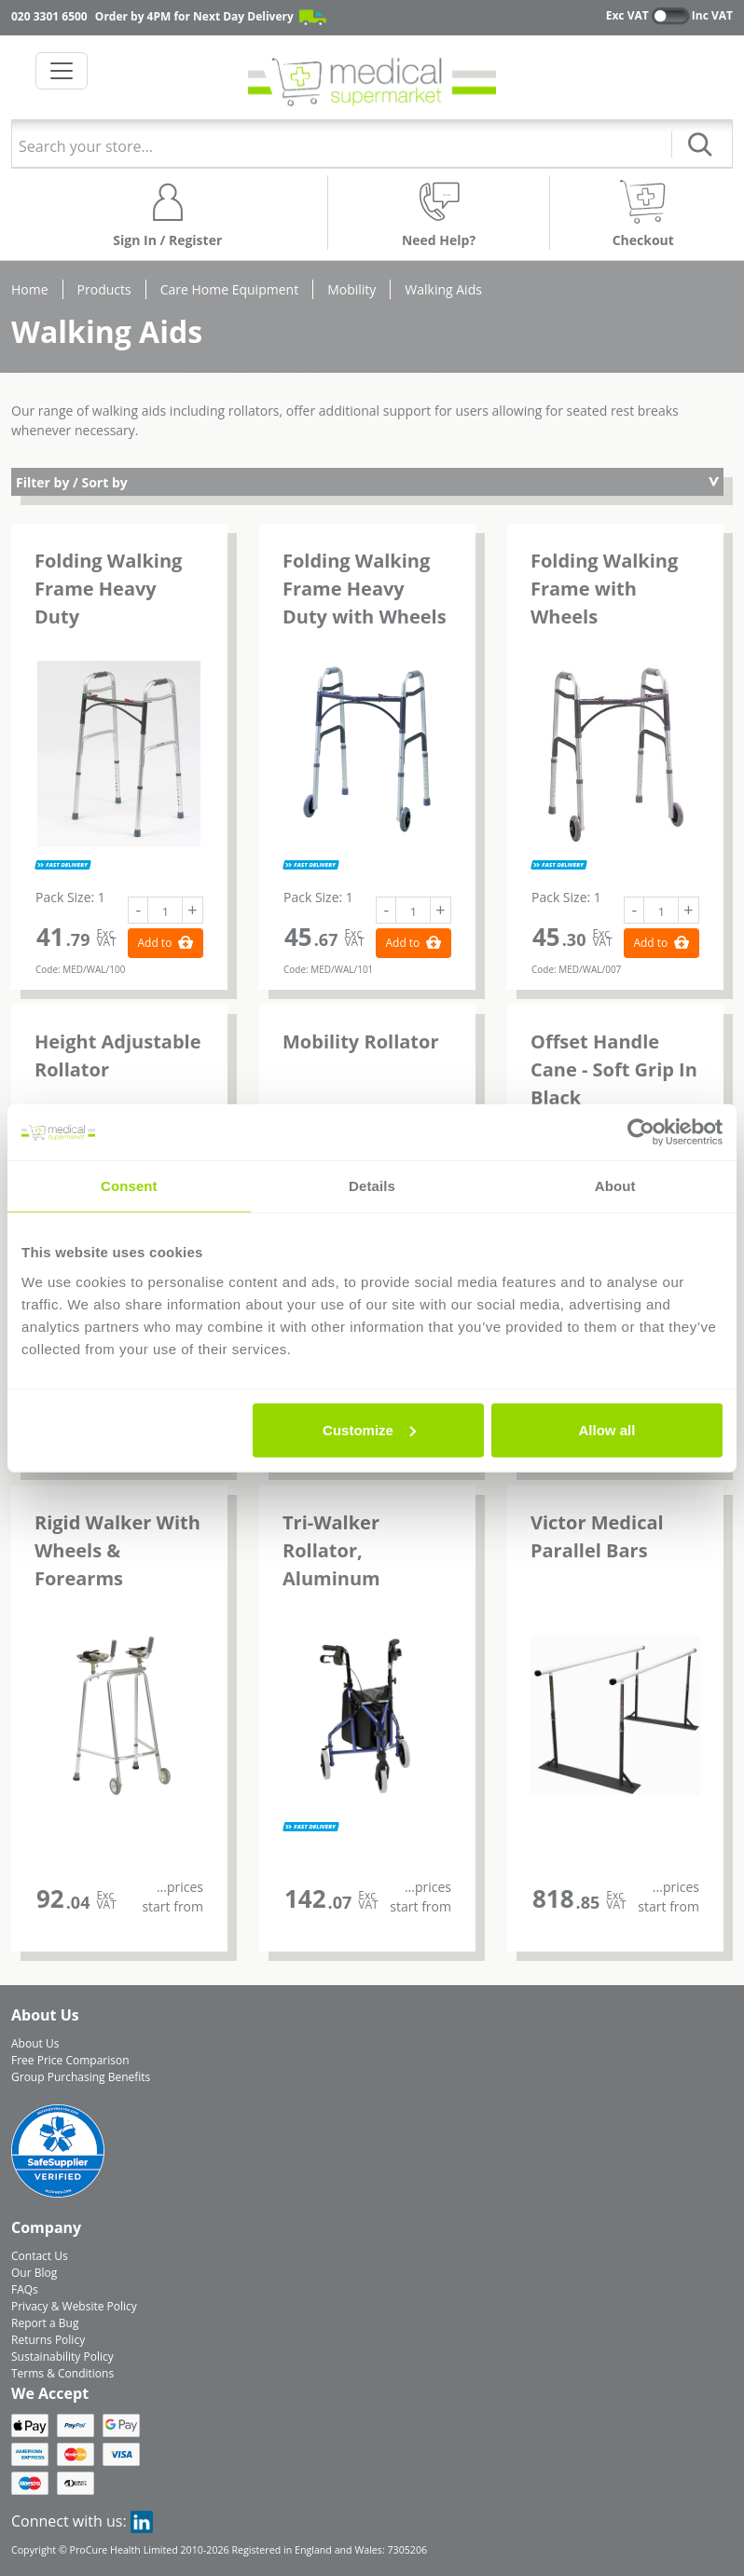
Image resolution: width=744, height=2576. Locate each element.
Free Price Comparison (70, 2060)
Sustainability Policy (62, 2356)
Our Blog (34, 2273)
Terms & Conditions (62, 2373)
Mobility (351, 289)
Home (29, 289)
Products (104, 289)
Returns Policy (48, 2340)
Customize (369, 1429)
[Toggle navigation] (61, 70)
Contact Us (39, 2256)
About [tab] (615, 1186)
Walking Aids (443, 289)
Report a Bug (44, 2323)
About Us (35, 2043)
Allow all (607, 1429)
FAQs (24, 2289)
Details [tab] (372, 1186)
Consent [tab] (129, 1186)
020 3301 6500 (49, 16)
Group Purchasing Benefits (80, 2077)
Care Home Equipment (229, 289)
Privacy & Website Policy (74, 2306)
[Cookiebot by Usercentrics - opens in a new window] (641, 1132)
